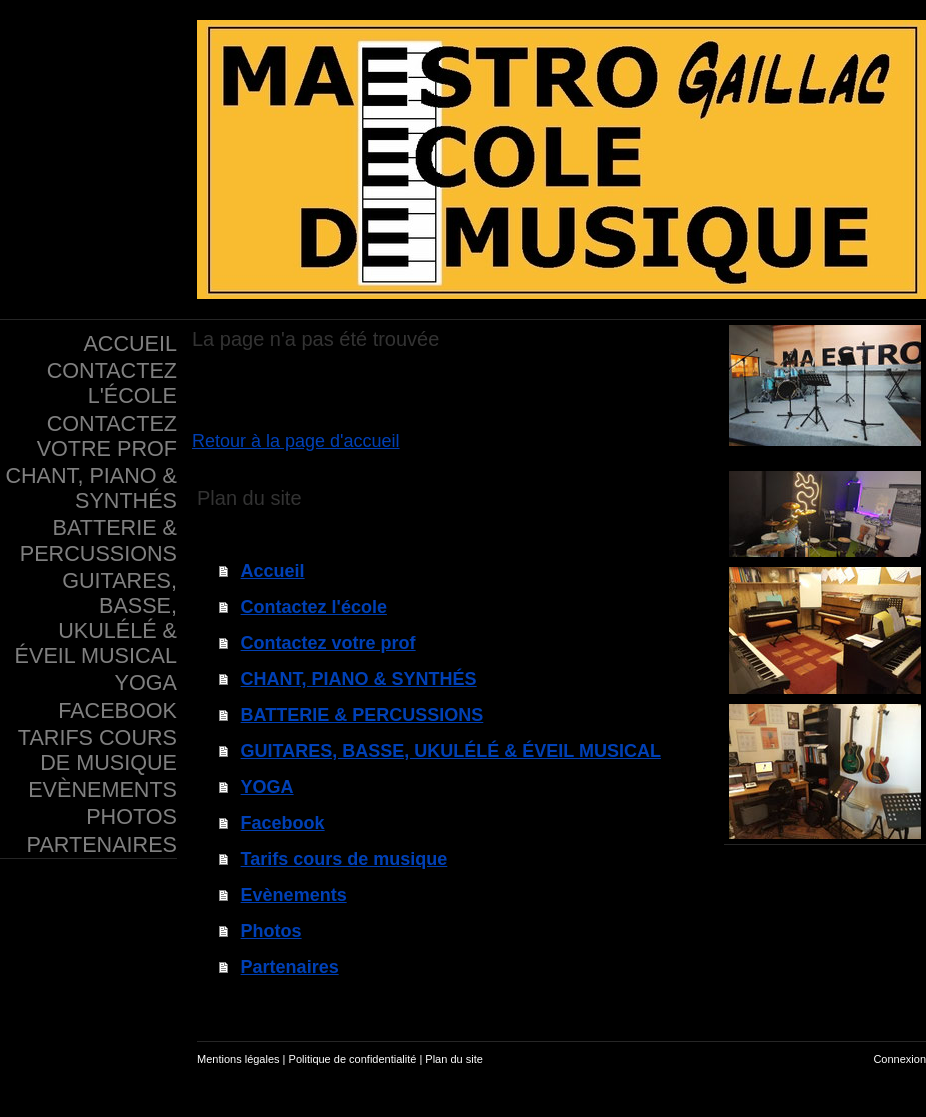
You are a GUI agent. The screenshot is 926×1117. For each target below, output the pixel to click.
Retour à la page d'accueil (296, 441)
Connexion (899, 1059)
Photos (271, 931)
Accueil (273, 571)
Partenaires (290, 967)
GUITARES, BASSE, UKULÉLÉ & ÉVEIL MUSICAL (451, 751)
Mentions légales (238, 1059)
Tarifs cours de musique (344, 859)
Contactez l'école (314, 607)
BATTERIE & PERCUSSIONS (362, 715)
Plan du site (453, 1059)
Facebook (283, 823)
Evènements (294, 895)
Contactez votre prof (328, 643)
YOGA (267, 787)
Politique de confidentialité (353, 1059)
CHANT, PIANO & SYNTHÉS (359, 679)
